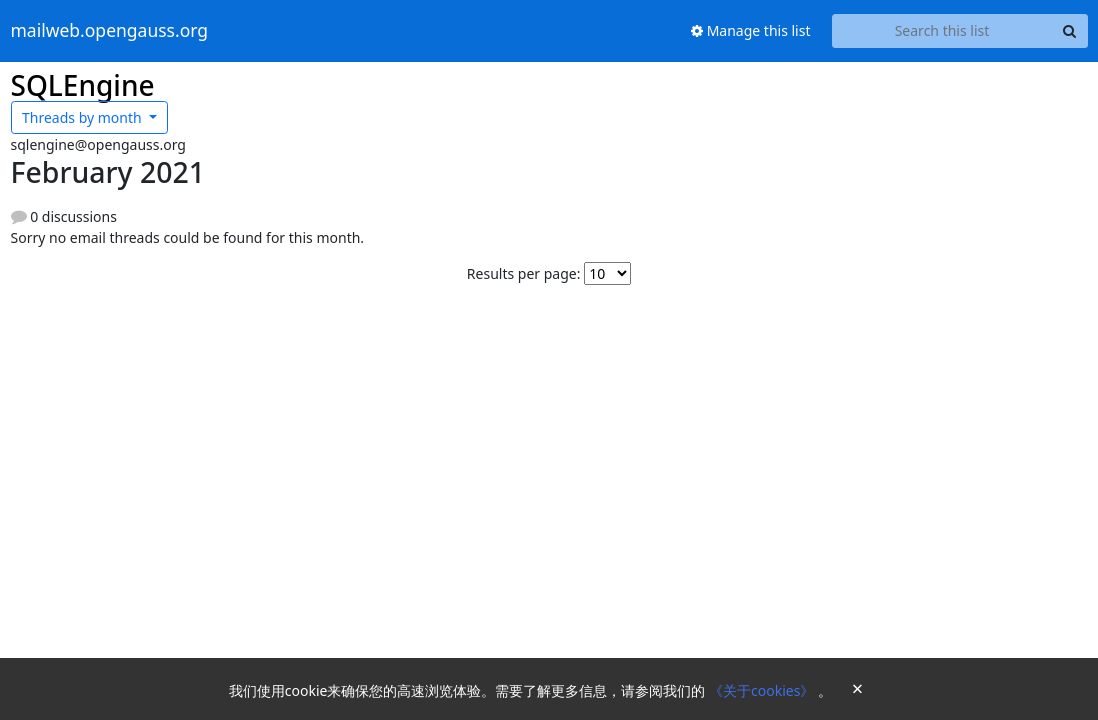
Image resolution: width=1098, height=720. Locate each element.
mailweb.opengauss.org (110, 31)
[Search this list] (942, 31)
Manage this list (751, 30)
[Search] (1070, 31)
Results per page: (524, 273)
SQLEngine (83, 85)
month (83, 117)
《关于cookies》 (763, 690)
